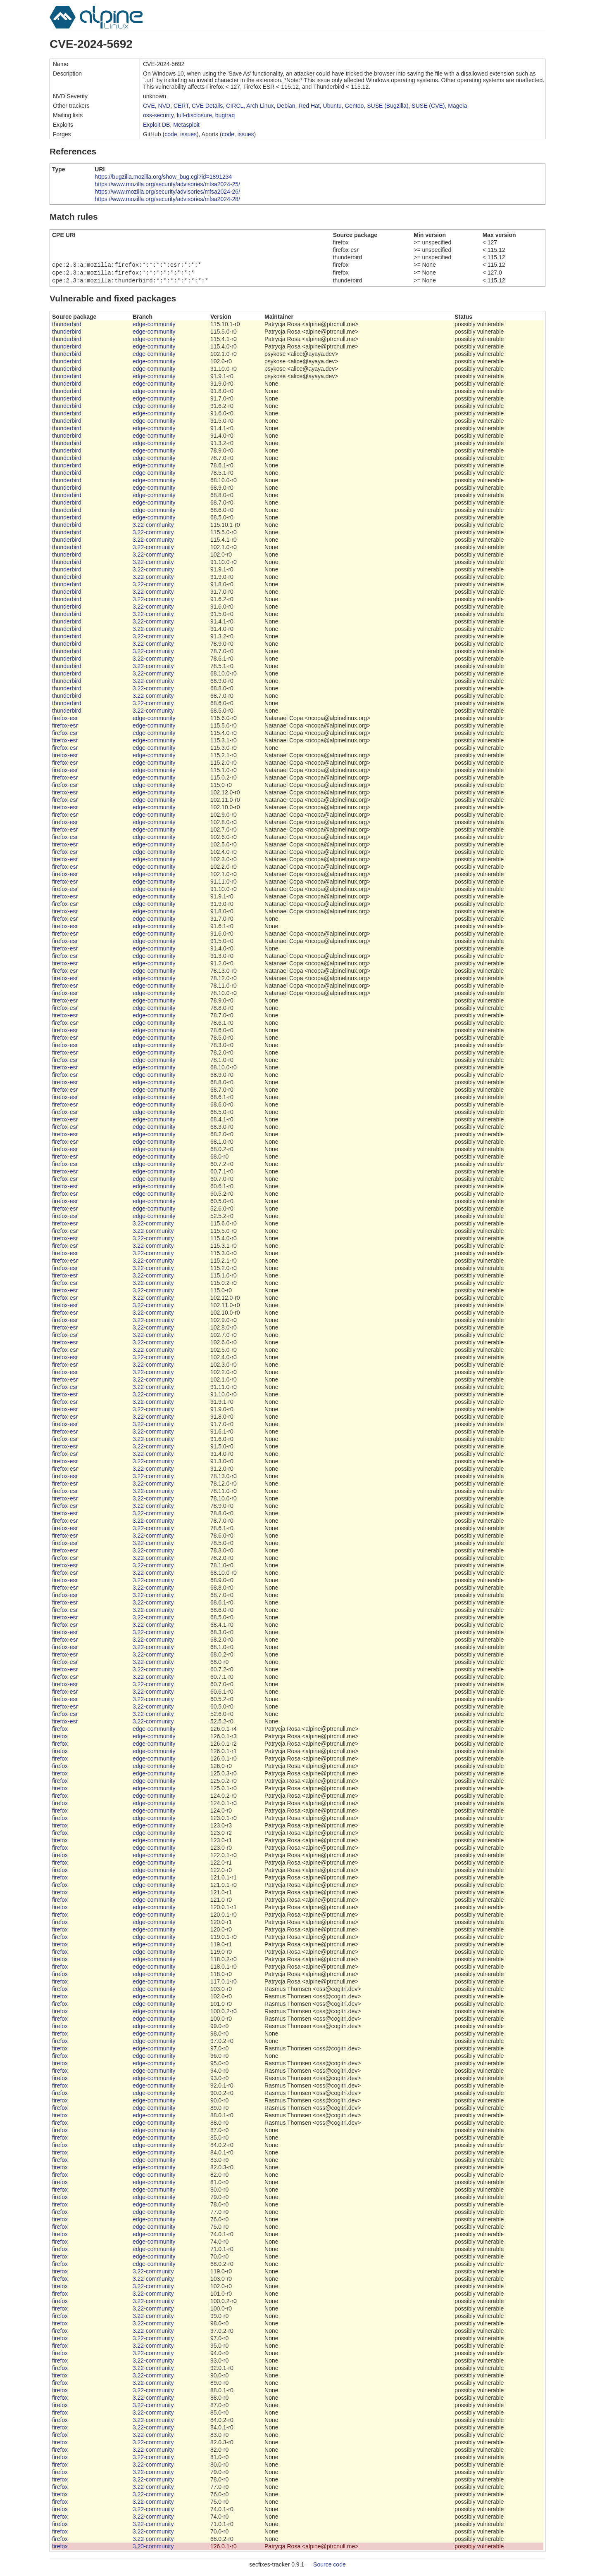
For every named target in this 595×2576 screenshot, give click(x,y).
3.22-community (153, 527)
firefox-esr (65, 720)
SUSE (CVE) (428, 105)
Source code (329, 2567)
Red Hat (308, 105)
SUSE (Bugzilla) (387, 105)
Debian (286, 105)
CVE (149, 105)
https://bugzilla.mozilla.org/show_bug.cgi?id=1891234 (163, 176)
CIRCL (234, 105)
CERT (181, 105)
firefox (60, 1731)
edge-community (154, 326)
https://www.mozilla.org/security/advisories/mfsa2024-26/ (167, 191)
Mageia (457, 105)
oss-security (158, 115)
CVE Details (207, 105)
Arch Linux (260, 105)
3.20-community (153, 2548)
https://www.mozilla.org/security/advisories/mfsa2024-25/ (167, 184)
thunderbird (66, 326)
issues (188, 134)
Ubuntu (332, 105)
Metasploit (186, 124)
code (170, 134)
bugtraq (225, 115)
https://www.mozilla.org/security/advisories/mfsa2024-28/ (167, 199)
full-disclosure (194, 115)
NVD (164, 105)
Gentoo (354, 105)
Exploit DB (156, 124)
